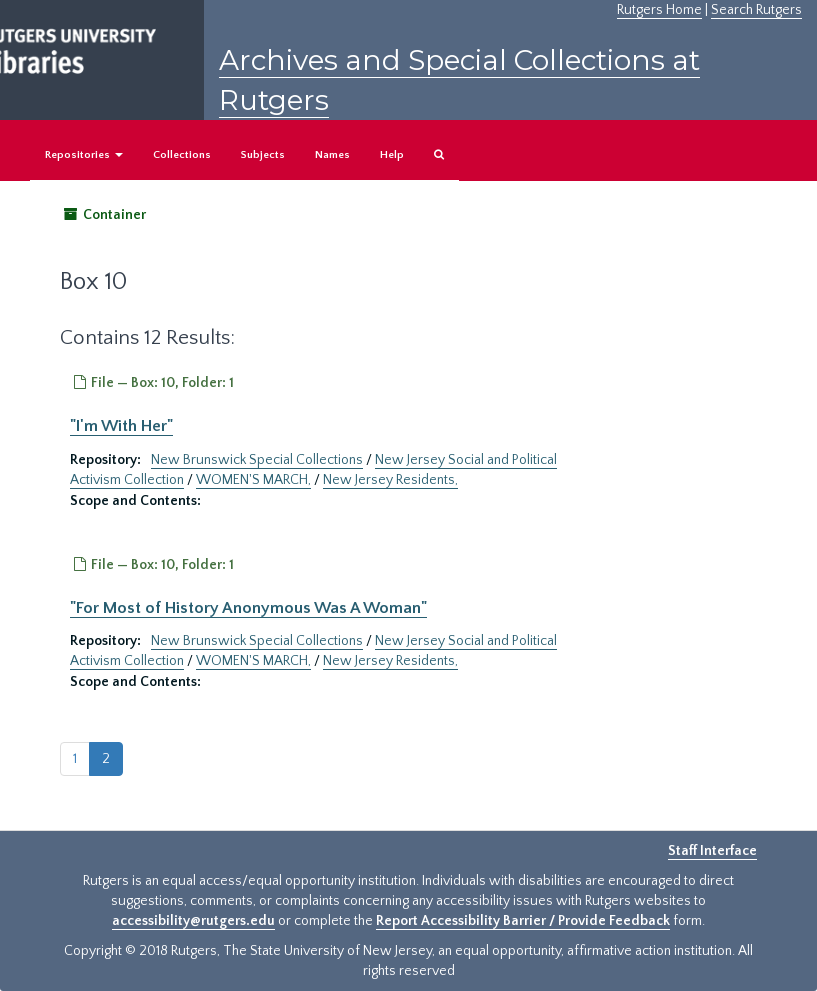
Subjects (263, 155)
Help (392, 155)
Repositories (84, 155)
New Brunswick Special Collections (257, 460)
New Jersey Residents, (390, 480)
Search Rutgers (756, 10)
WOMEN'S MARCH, (253, 480)
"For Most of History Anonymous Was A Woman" (248, 608)
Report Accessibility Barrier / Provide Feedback (523, 921)
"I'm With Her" (121, 426)
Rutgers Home (659, 10)
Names (332, 155)
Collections (182, 155)
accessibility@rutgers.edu (193, 921)
